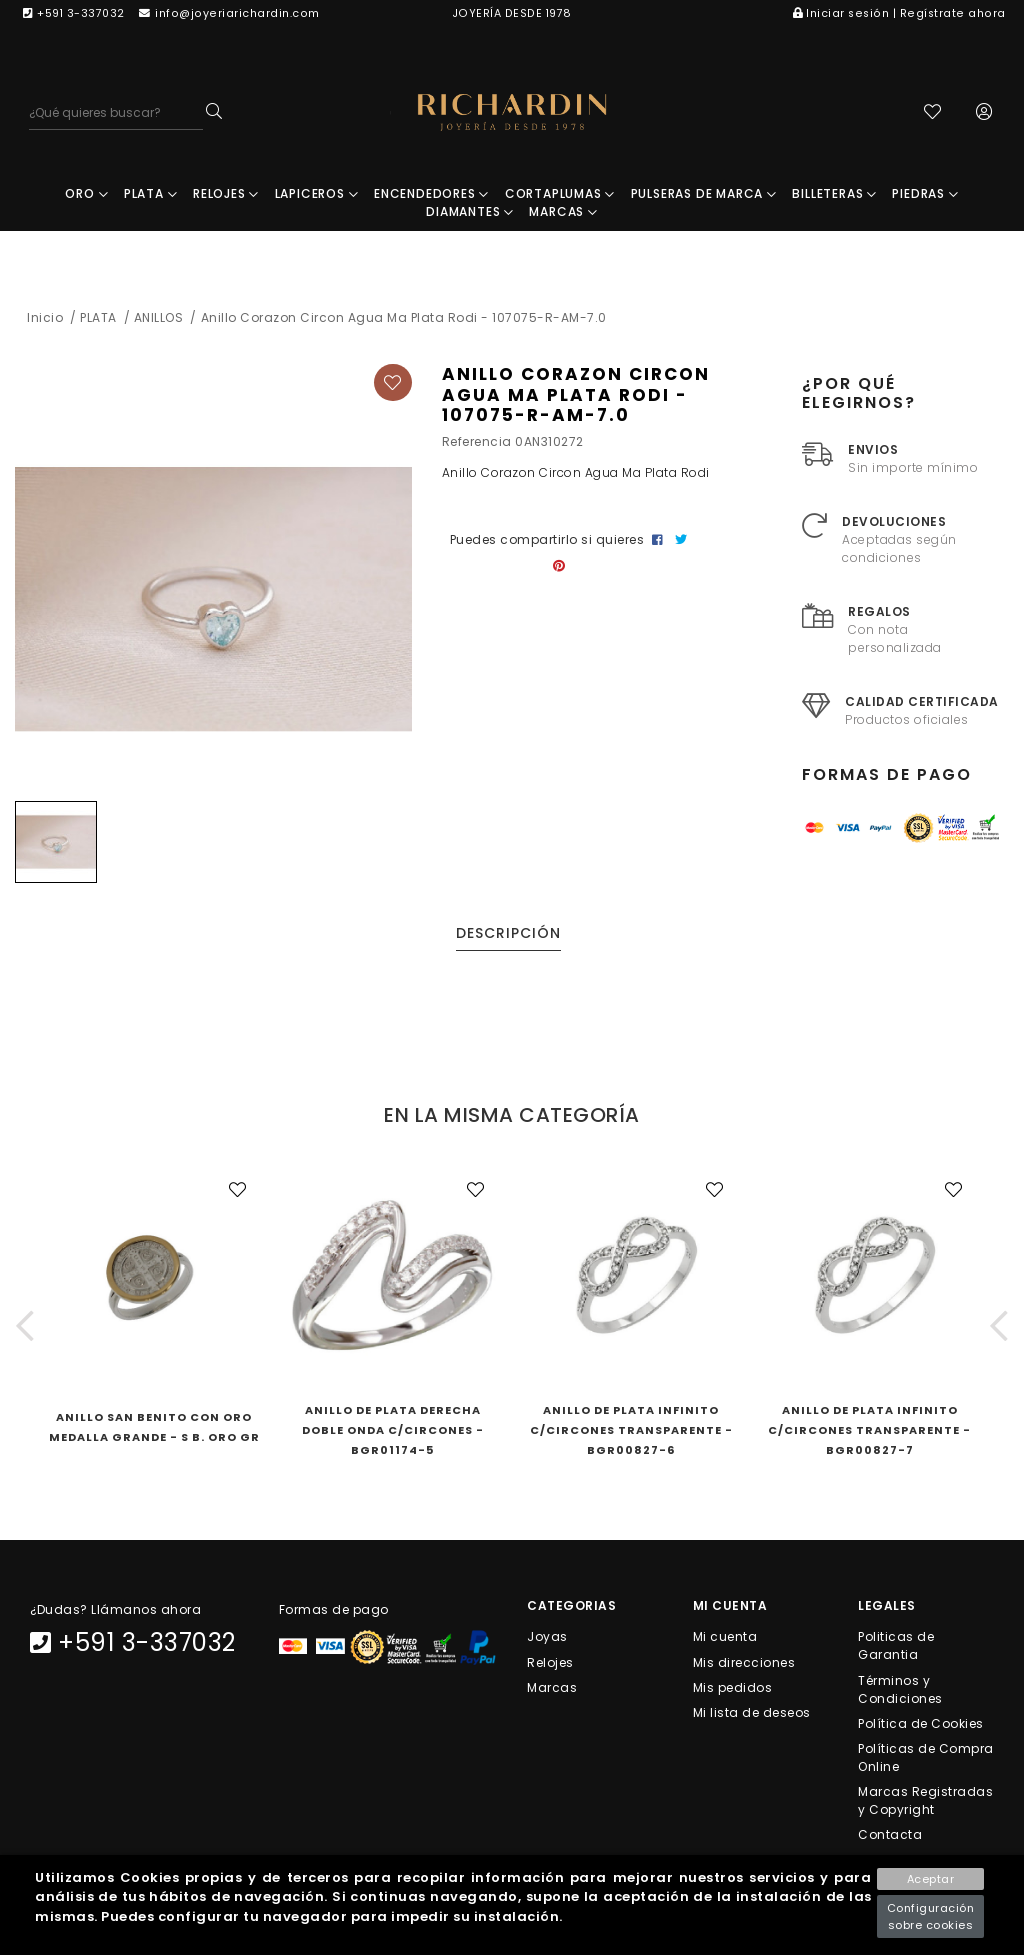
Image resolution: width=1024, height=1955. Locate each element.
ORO (86, 195)
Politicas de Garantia (896, 1647)
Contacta (890, 1836)
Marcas (552, 1688)
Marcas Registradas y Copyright (925, 1802)
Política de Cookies (921, 1724)
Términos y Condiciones (900, 1690)
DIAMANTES (470, 213)
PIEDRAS (925, 195)
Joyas (547, 1638)
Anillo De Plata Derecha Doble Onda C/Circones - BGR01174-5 (393, 1432)
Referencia (477, 443)
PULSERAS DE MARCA (704, 195)
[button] (25, 1328)
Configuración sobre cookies (931, 1916)
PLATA (151, 195)
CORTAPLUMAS (560, 195)
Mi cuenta (725, 1638)
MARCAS (563, 213)
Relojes (550, 1663)
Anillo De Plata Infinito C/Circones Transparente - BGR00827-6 (631, 1432)
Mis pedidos (733, 1688)
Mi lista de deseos (752, 1713)
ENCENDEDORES (431, 195)
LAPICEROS (317, 195)
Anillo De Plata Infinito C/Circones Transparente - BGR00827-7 (869, 1432)
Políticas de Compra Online (926, 1758)
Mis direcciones (744, 1663)
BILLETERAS (834, 195)
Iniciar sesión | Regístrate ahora (899, 13)
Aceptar (931, 1879)
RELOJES (226, 195)
